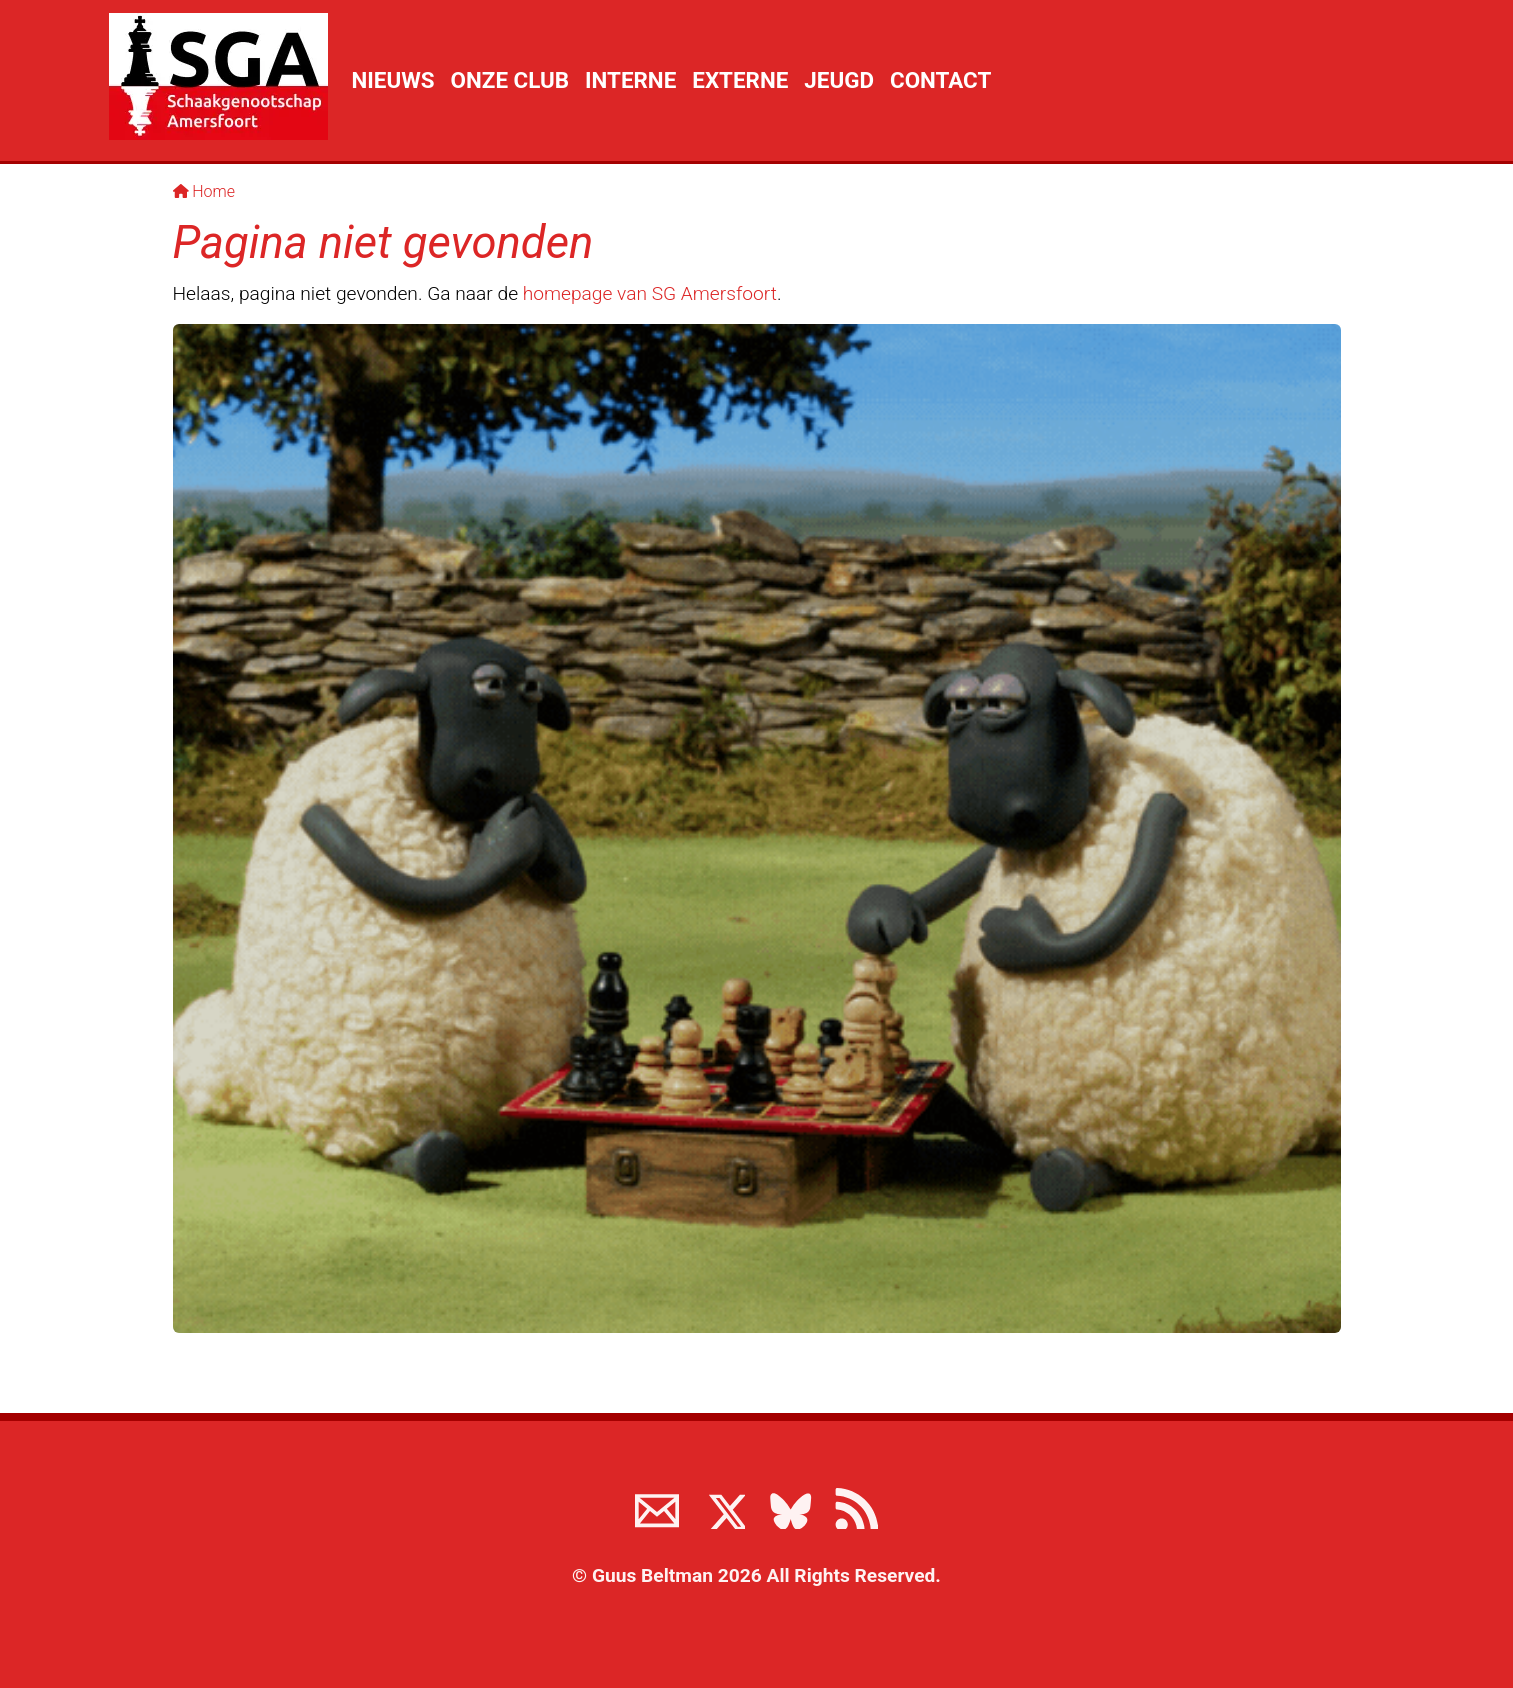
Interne (630, 80)
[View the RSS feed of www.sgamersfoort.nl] (856, 1507)
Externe (740, 80)
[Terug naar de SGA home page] (218, 76)
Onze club (510, 80)
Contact (940, 80)
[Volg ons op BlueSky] (790, 1507)
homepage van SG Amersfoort (650, 293)
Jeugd (839, 80)
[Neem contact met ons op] (657, 1507)
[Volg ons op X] (723, 1507)
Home (204, 191)
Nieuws (393, 80)
